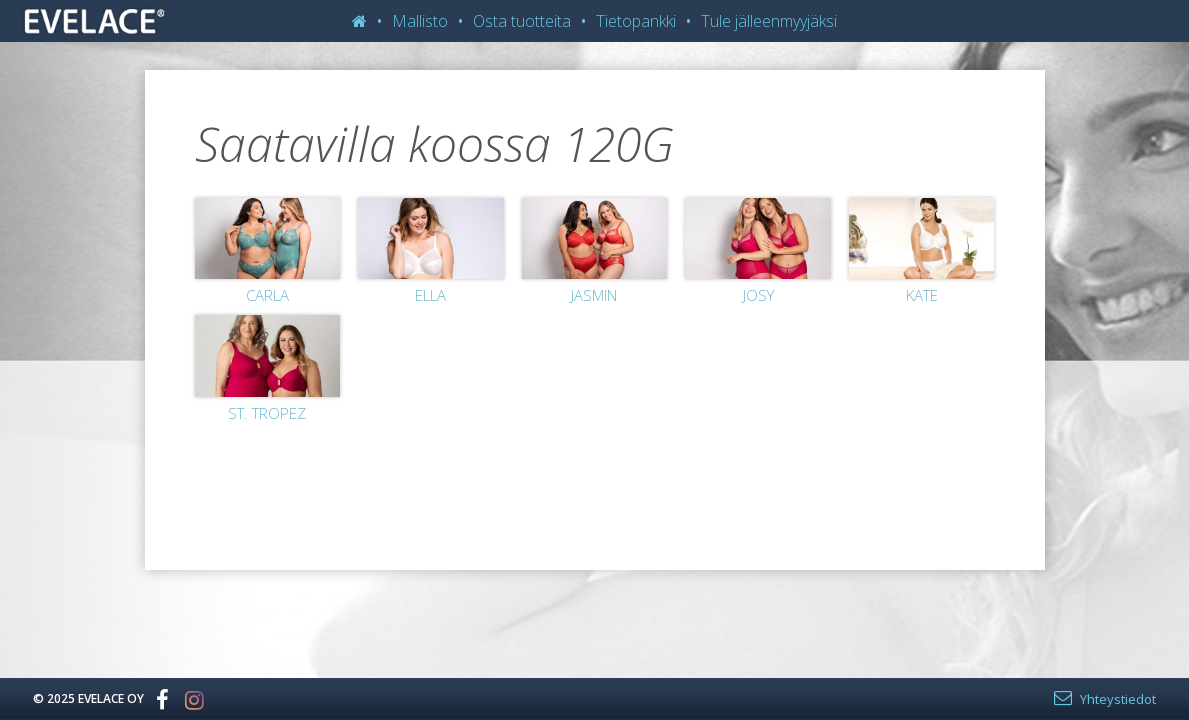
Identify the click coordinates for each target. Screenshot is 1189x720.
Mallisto (420, 21)
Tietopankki (636, 21)
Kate (922, 295)
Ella (430, 295)
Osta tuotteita (522, 21)
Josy (758, 295)
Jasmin (594, 295)
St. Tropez (267, 413)
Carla (267, 295)
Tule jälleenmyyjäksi (769, 21)
